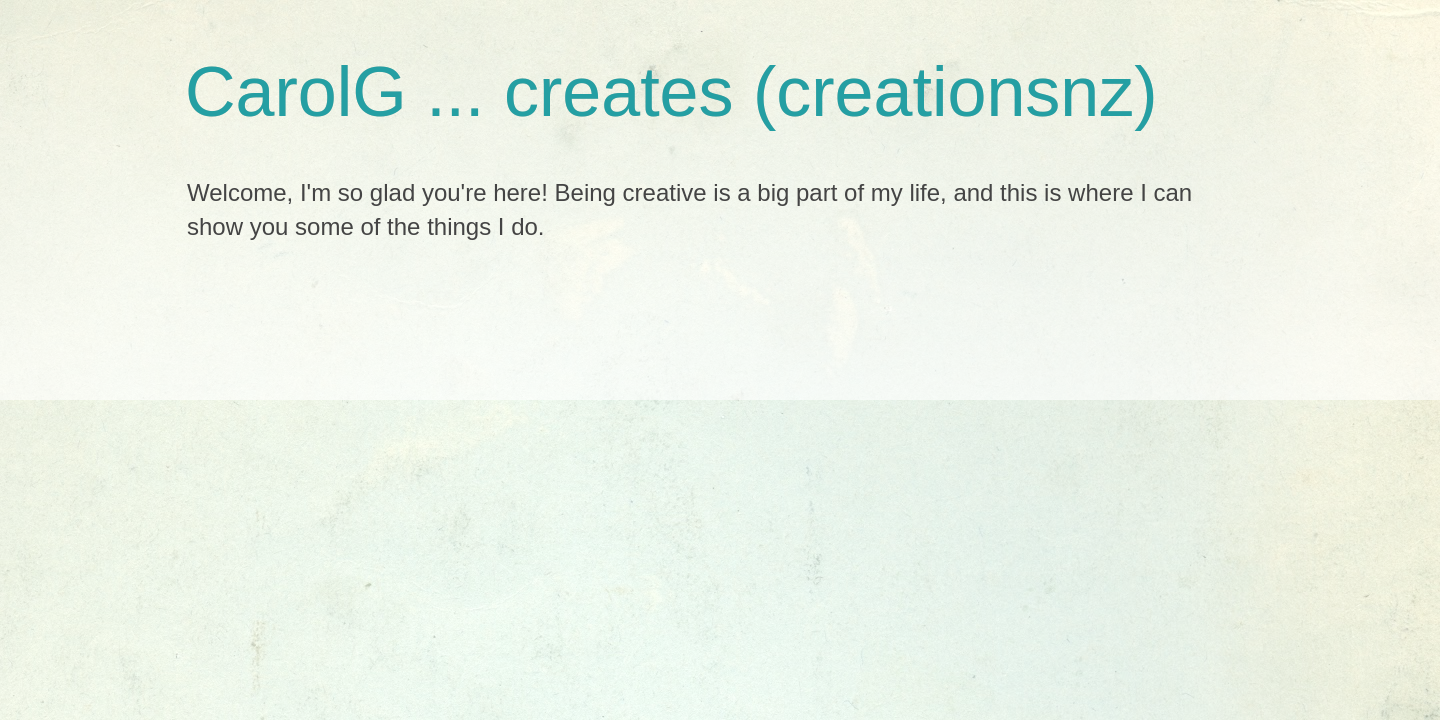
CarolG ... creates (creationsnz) (671, 92)
